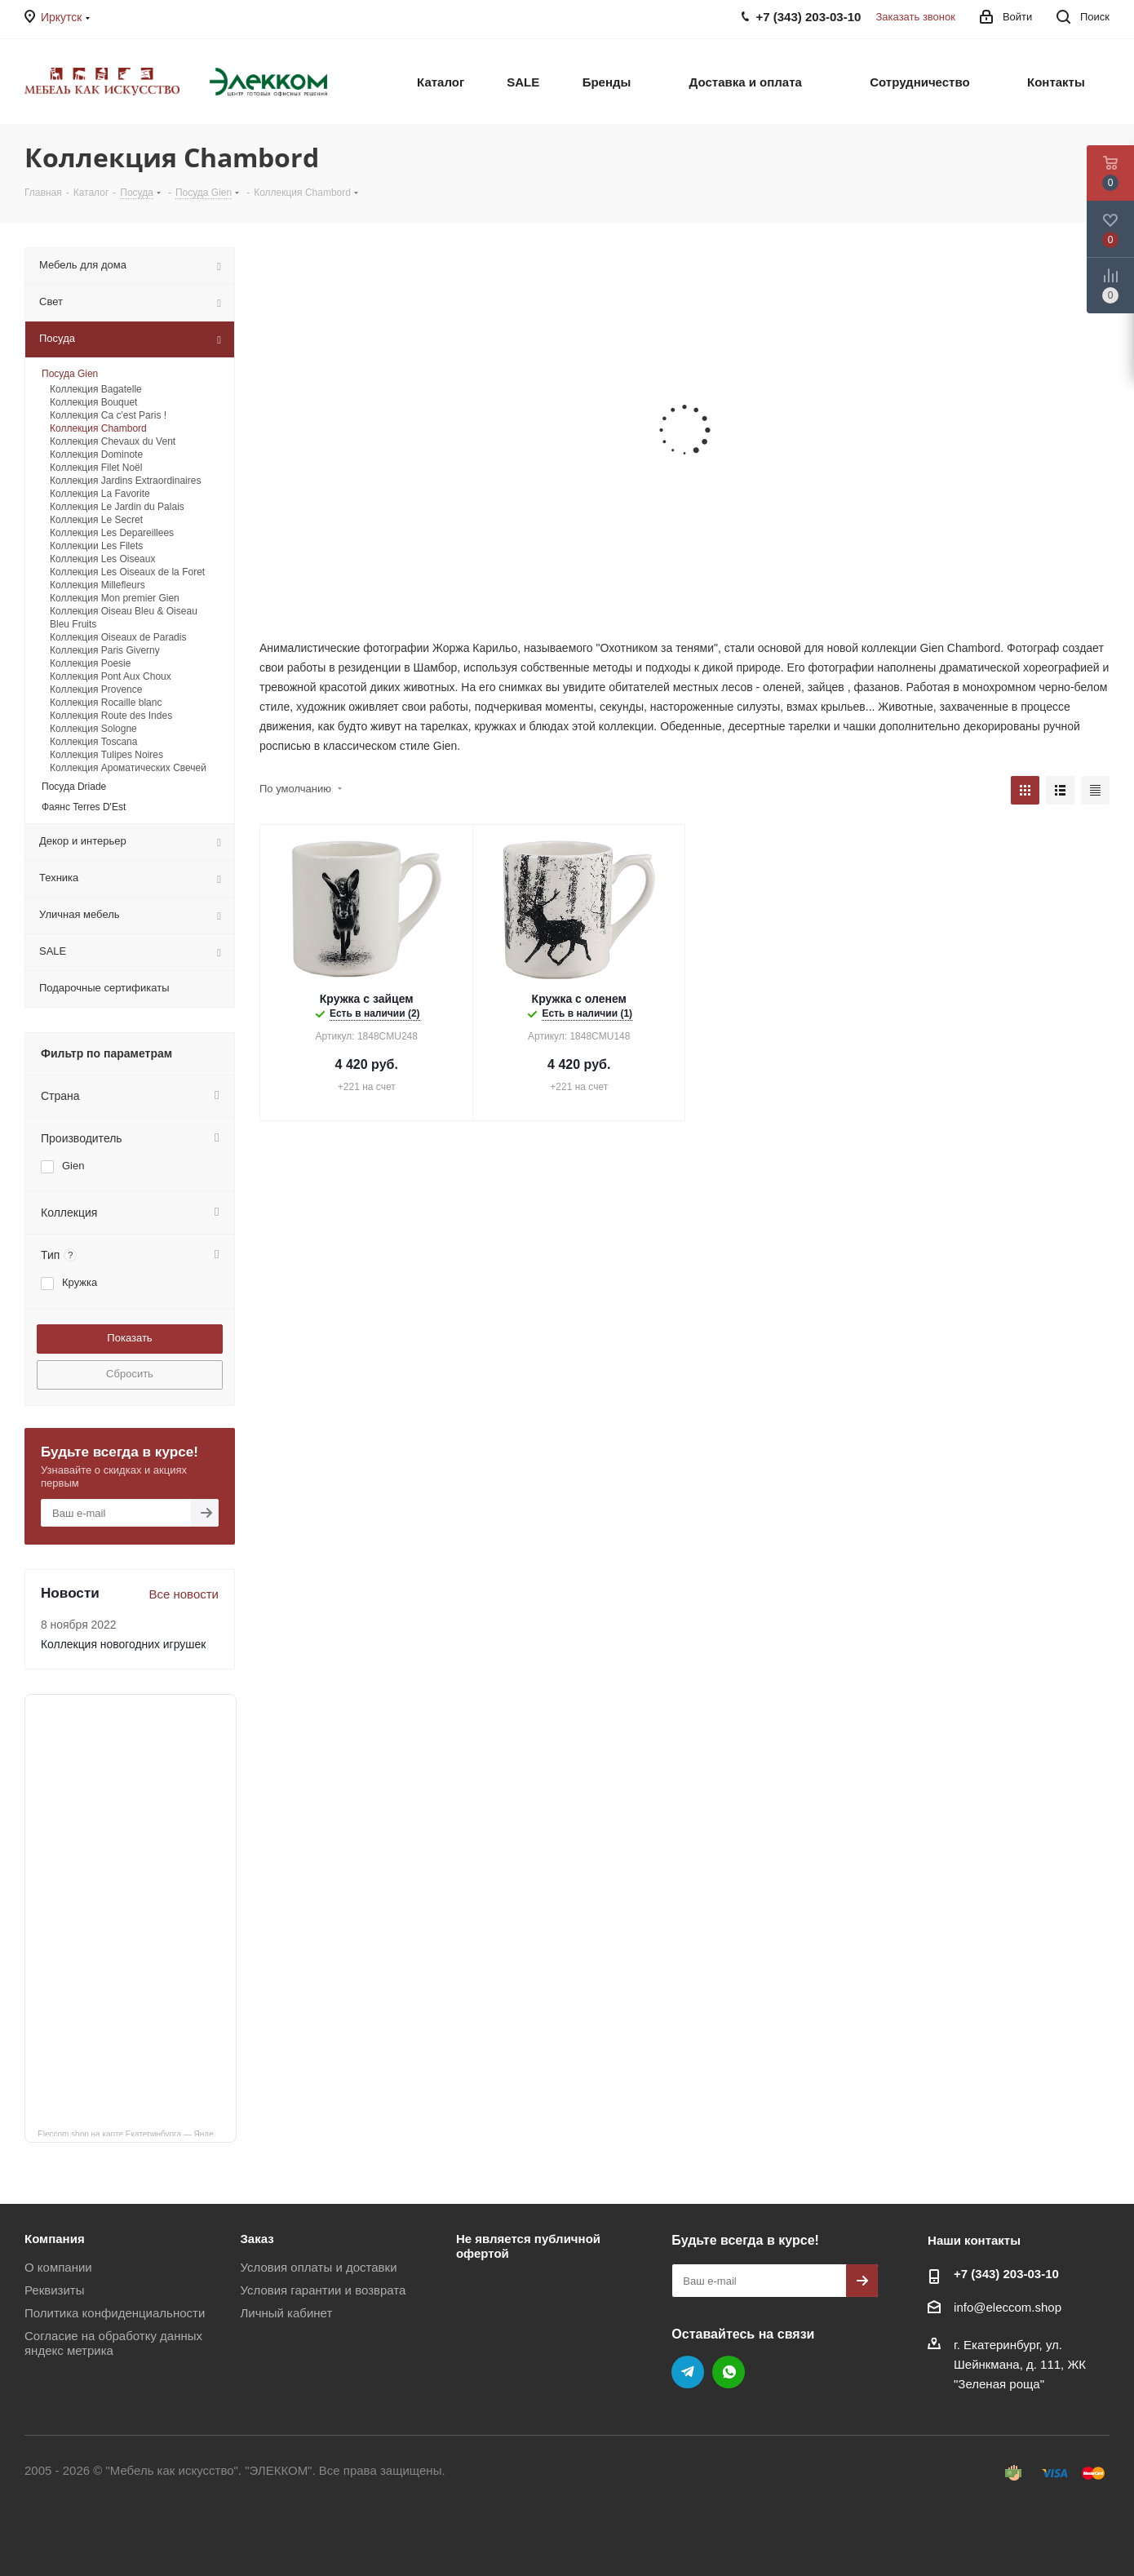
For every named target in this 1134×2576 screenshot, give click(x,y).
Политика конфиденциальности (114, 2313)
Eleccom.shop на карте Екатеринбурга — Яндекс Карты (137, 2133)
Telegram (687, 2372)
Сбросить (129, 1374)
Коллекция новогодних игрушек (123, 1644)
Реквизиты (54, 2290)
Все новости (183, 1594)
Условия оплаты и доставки (318, 2267)
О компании (58, 2267)
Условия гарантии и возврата (322, 2290)
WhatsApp (728, 2372)
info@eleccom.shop (1007, 2307)
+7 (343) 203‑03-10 (1006, 2274)
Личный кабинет (286, 2313)
